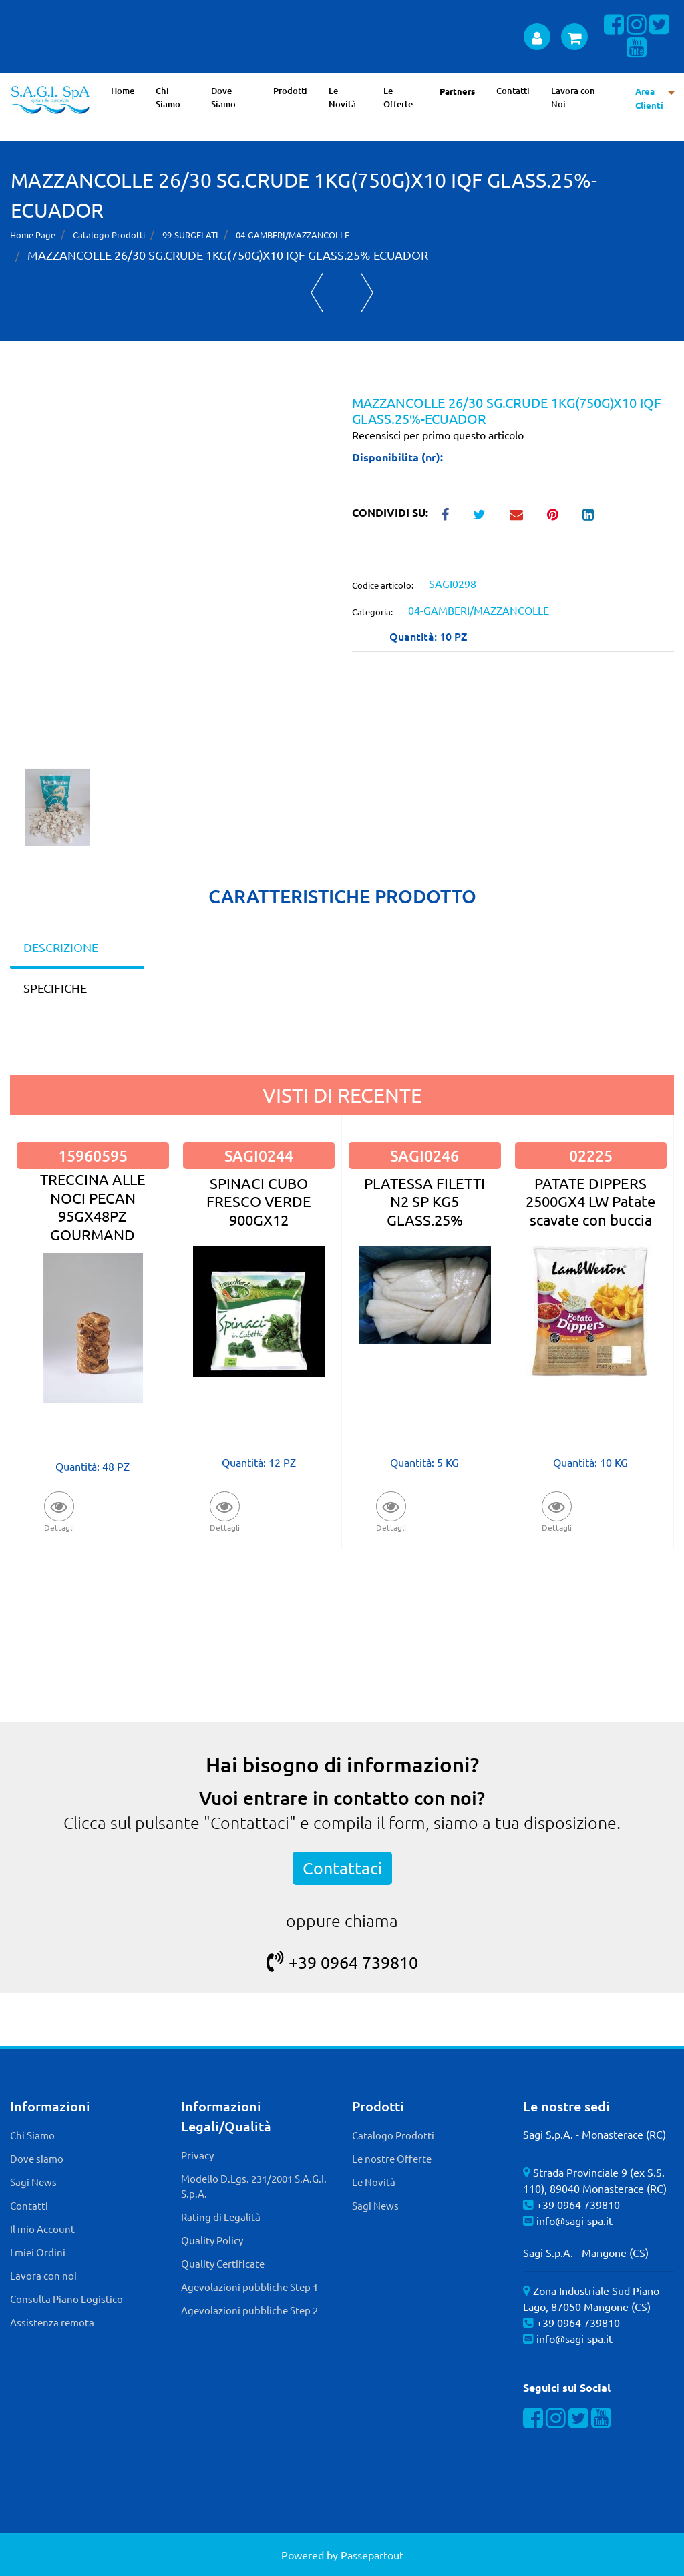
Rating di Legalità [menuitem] (221, 2216)
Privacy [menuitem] (197, 2155)
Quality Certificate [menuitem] (223, 2263)
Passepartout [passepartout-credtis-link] (372, 2554)
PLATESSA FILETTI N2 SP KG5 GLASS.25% (424, 1201)
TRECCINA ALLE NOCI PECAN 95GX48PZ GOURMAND (93, 1206)
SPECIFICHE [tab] (55, 988)
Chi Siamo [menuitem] (168, 97)
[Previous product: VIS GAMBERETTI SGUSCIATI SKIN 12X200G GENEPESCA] (317, 293)
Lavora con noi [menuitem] (43, 2275)
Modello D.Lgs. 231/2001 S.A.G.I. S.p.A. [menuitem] (254, 2186)
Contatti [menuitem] (513, 91)
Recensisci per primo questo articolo (438, 434)
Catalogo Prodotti (109, 234)
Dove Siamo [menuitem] (223, 97)
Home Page (32, 234)
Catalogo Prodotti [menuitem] (393, 2135)
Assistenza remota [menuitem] (52, 2322)
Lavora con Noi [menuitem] (573, 97)
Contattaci (342, 1868)
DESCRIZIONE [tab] (60, 947)
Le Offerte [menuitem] (398, 97)
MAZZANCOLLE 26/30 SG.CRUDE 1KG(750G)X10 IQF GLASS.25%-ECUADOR (227, 255)
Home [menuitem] (122, 91)
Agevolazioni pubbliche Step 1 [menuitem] (249, 2286)
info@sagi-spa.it (574, 2220)
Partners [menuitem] (457, 91)
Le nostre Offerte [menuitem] (392, 2158)
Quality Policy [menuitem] (212, 2240)
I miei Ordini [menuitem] (37, 2252)
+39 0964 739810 (342, 1962)
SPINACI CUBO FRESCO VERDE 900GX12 (258, 1201)
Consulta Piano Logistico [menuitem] (66, 2298)
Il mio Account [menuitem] (42, 2228)
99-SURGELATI (190, 234)
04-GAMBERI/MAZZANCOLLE (292, 234)
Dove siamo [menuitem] (36, 2158)
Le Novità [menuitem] (342, 97)
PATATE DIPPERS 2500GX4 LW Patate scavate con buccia (590, 1201)
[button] (171, 580)
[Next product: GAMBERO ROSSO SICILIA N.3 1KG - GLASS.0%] (367, 293)
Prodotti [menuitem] (290, 91)
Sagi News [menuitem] (33, 2181)
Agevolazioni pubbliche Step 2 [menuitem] (249, 2310)
